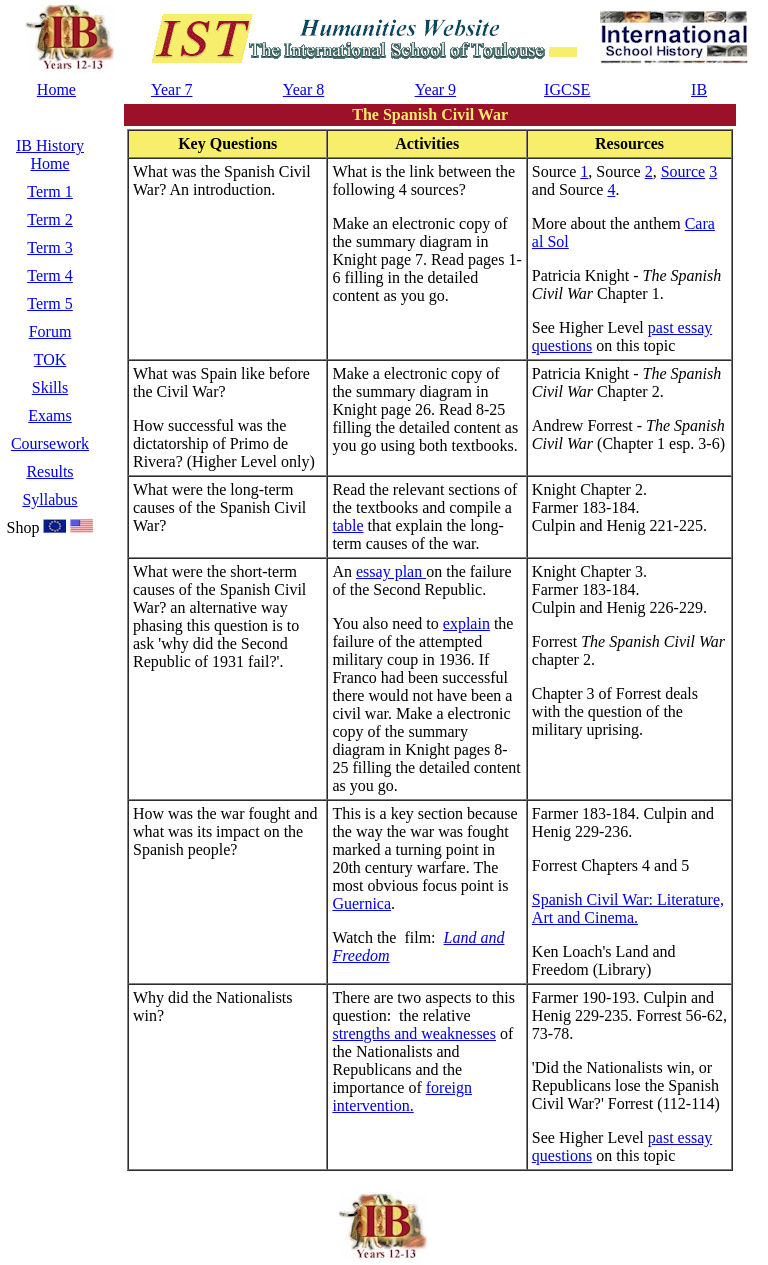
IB (699, 89)
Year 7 (171, 89)
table (347, 525)
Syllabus (49, 499)
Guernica (361, 903)
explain (466, 623)
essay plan (391, 571)
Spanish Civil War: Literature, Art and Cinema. (628, 908)
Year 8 (303, 89)
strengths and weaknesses (414, 1033)
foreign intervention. (402, 1096)
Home (56, 89)
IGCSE (567, 89)
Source (683, 171)
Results (49, 471)
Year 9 (435, 89)
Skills (50, 387)
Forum (50, 331)
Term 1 (50, 191)
